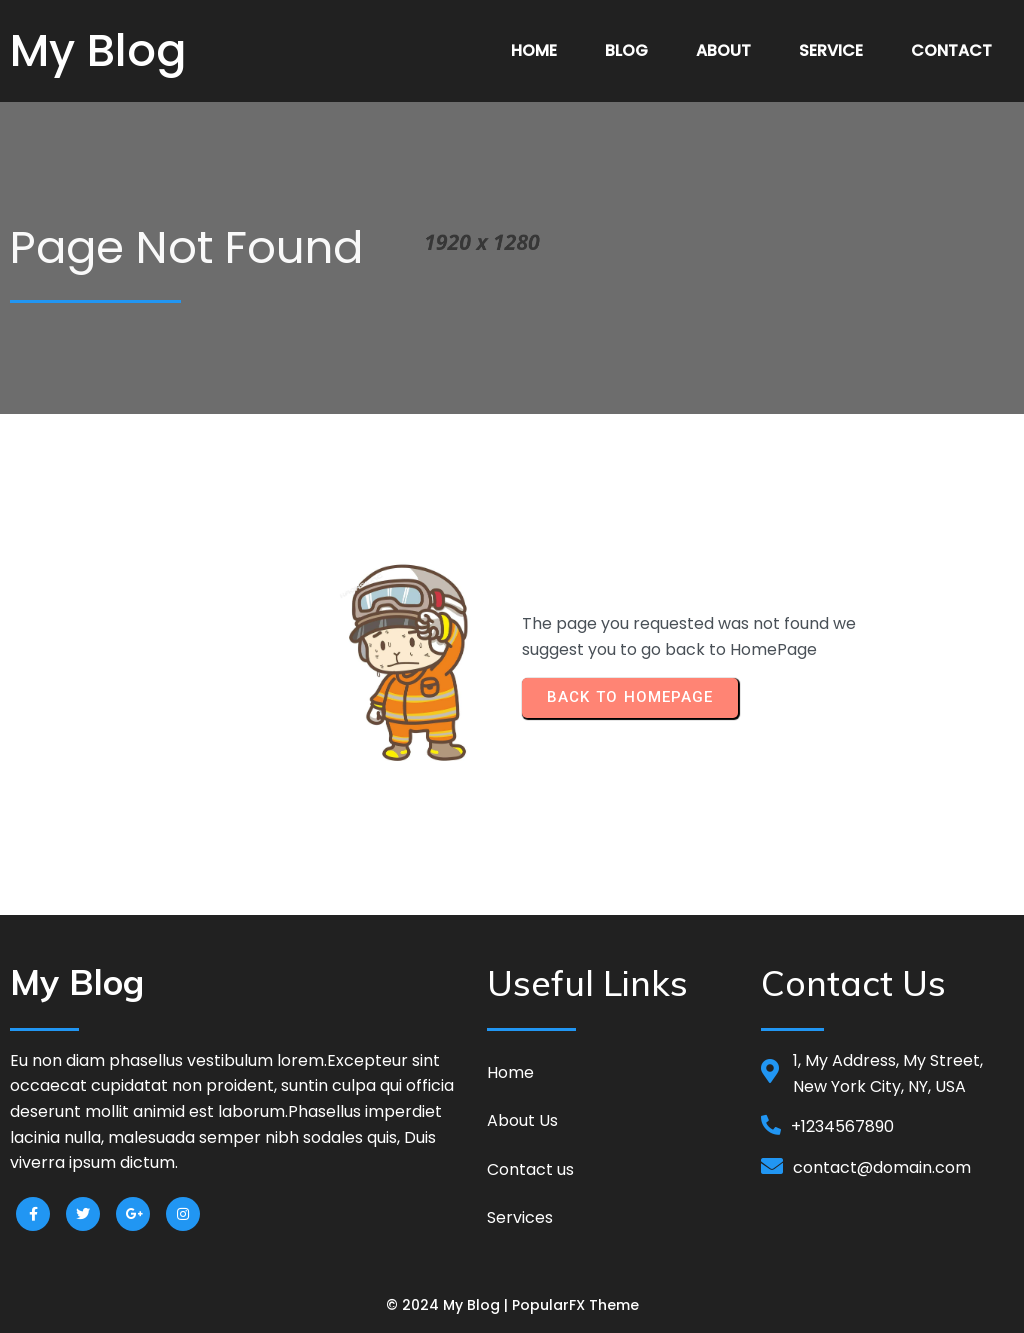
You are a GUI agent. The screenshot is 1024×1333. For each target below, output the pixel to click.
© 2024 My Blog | (449, 1302)
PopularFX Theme (575, 1302)
